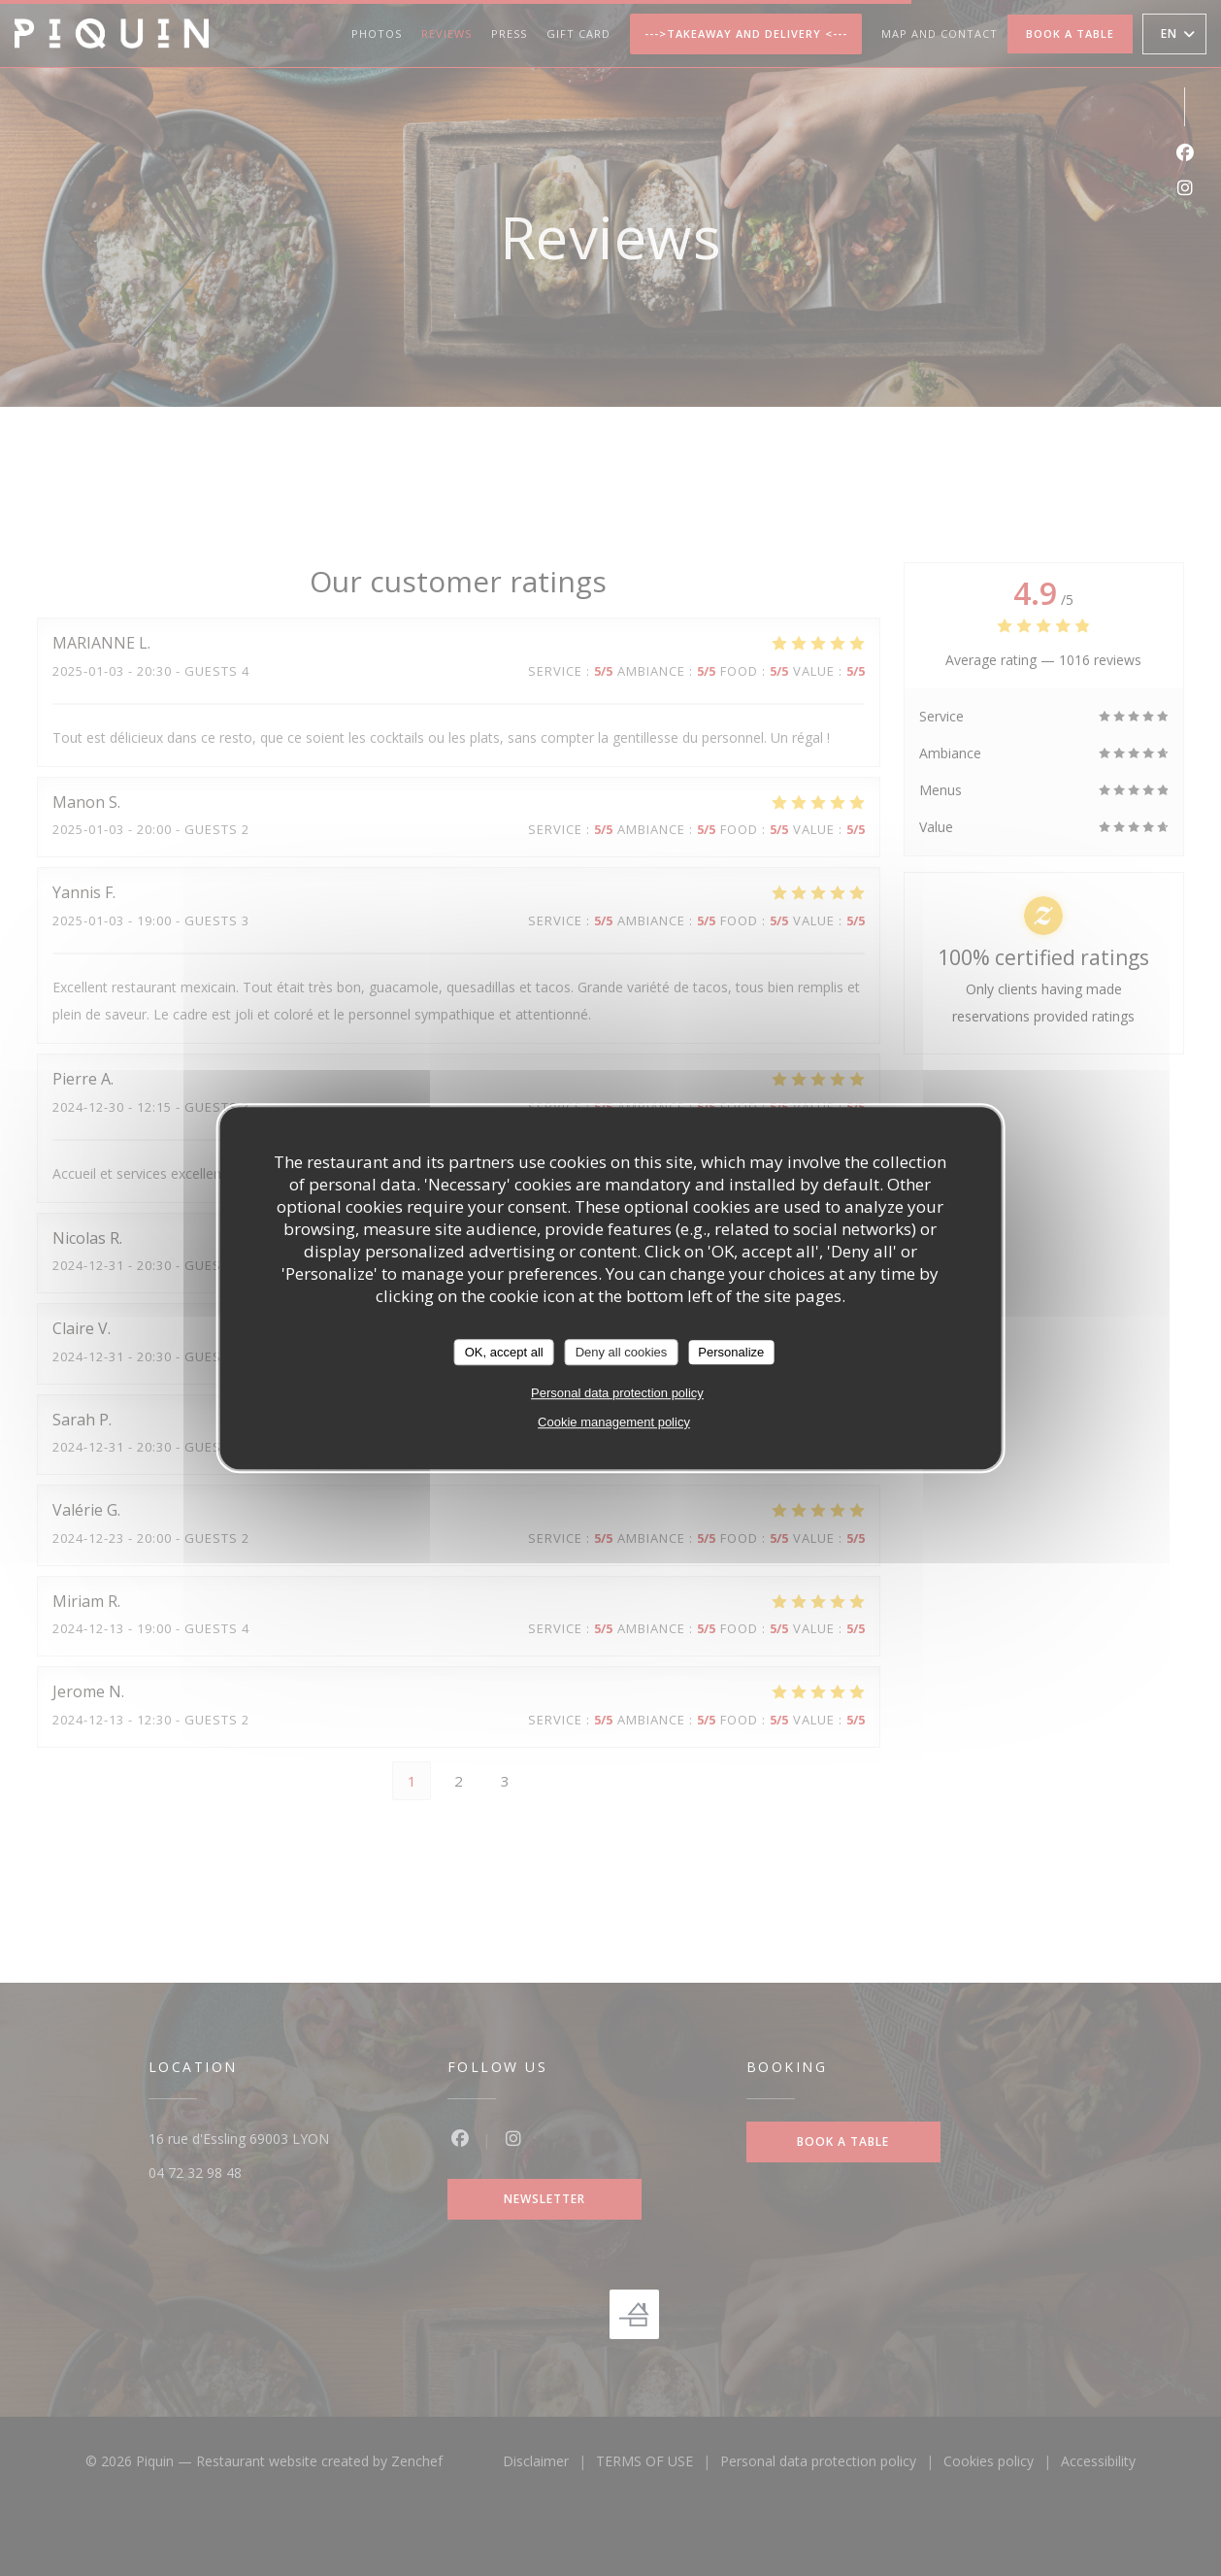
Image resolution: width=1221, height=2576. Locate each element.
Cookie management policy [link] (614, 1422)
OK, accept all (504, 1352)
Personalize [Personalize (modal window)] (731, 1352)
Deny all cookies (622, 1352)
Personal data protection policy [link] (617, 1393)
